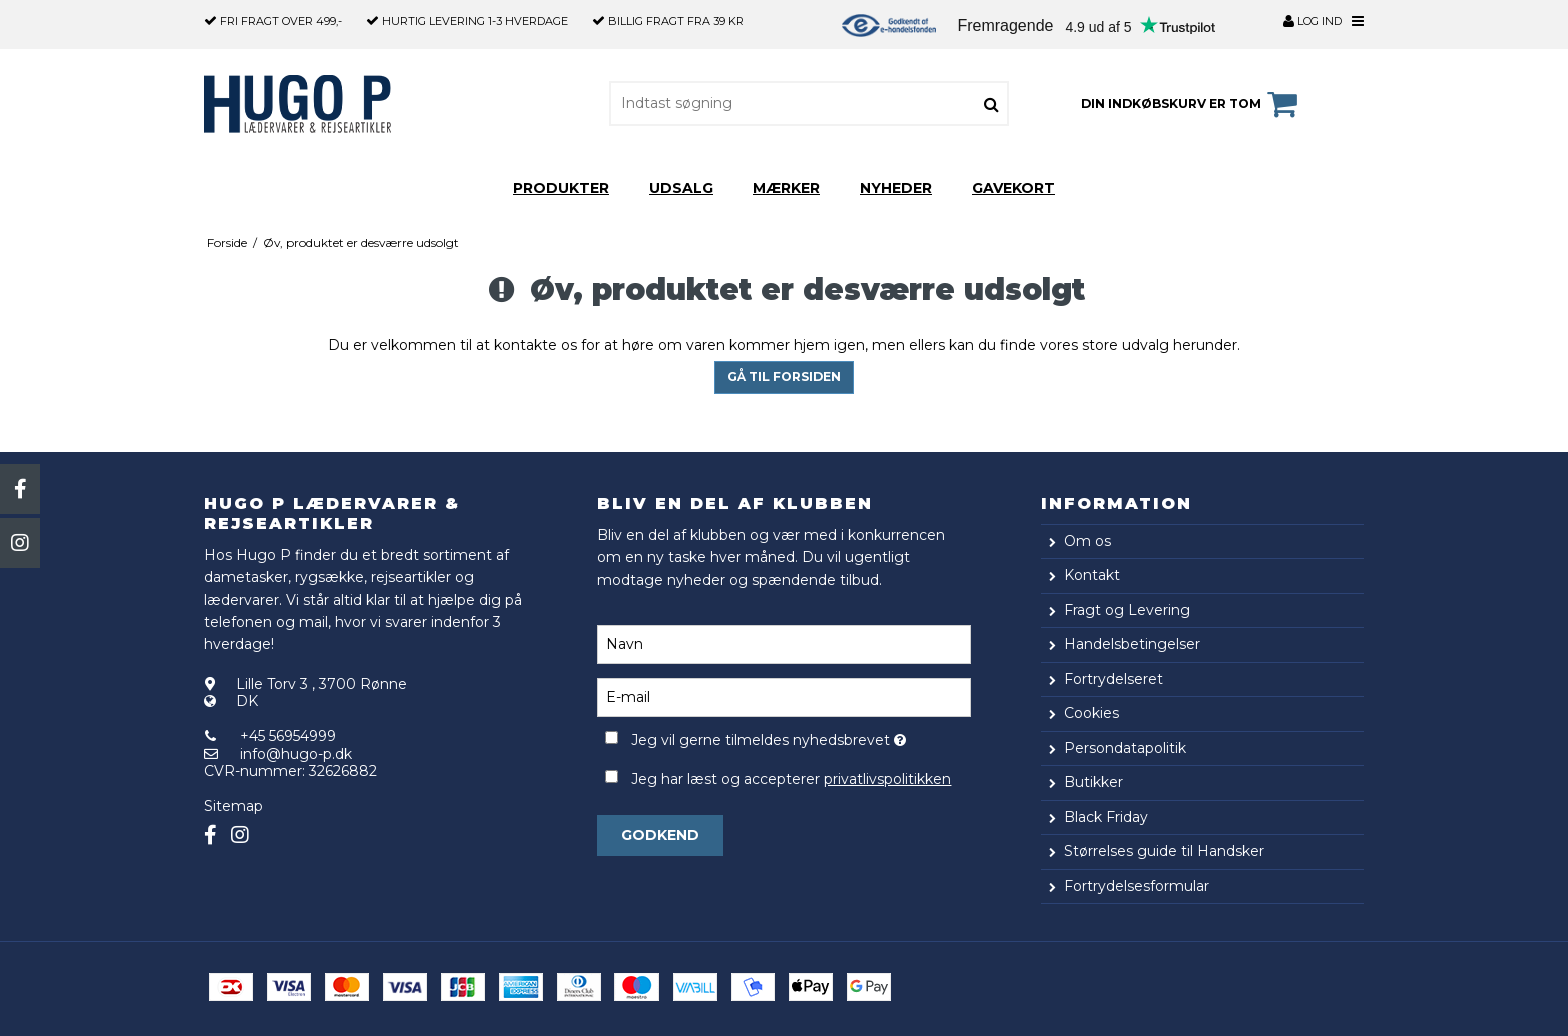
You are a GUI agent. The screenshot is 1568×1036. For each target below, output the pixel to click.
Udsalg (681, 188)
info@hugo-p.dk (296, 754)
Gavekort (1013, 188)
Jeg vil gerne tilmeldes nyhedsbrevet (800, 736)
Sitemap (233, 806)
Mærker (786, 188)
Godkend (660, 835)
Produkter (561, 188)
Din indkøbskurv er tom (1192, 104)
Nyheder (896, 188)
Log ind (1312, 21)
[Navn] (783, 643)
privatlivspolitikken (887, 779)
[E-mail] (783, 696)
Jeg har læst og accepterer (791, 779)
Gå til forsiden (784, 376)
